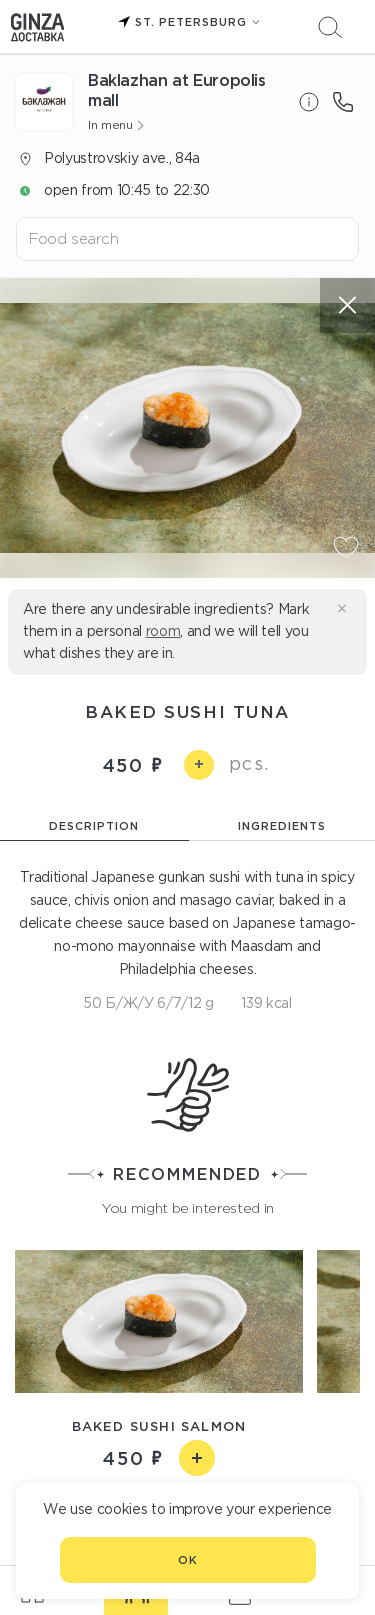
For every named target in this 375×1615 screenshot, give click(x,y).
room (163, 631)
